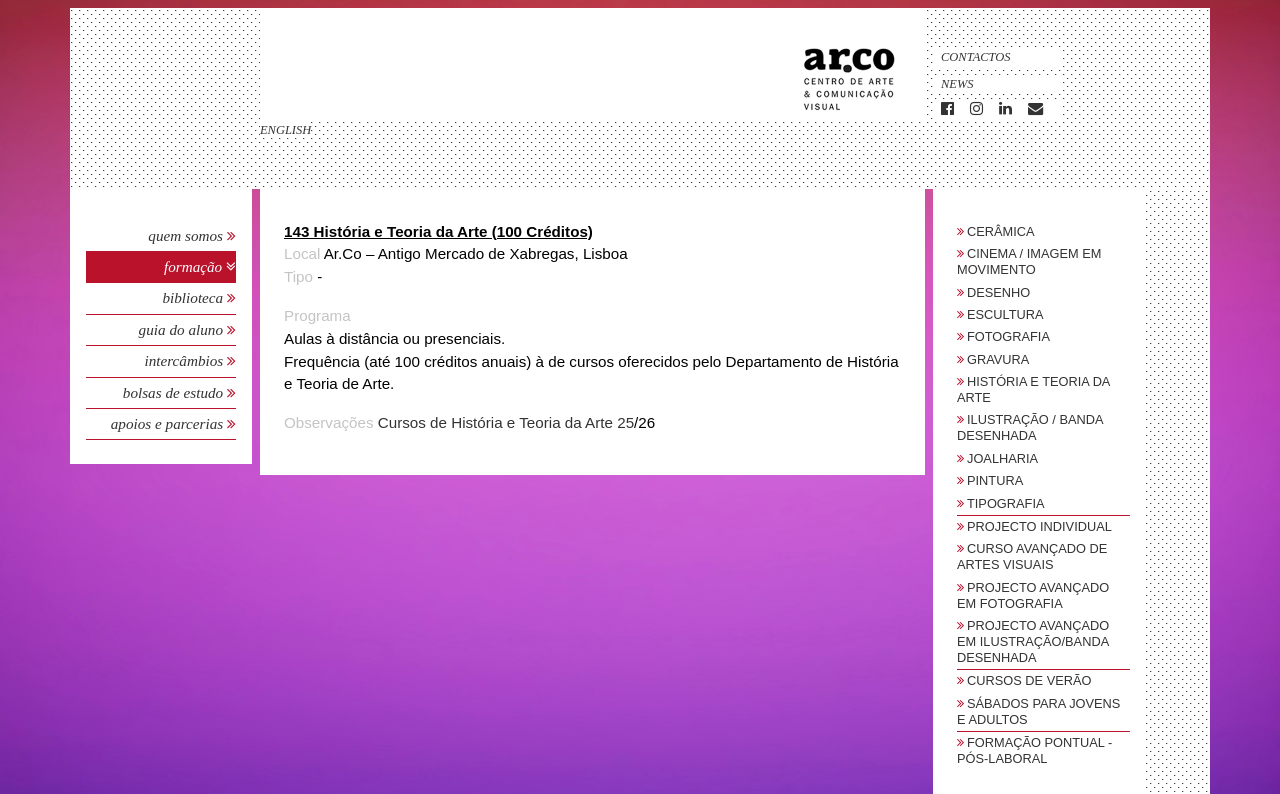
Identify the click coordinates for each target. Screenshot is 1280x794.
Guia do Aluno (181, 329)
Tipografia (1006, 503)
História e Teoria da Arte (1033, 389)
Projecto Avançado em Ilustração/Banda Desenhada (1033, 641)
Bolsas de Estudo (175, 392)
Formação (195, 266)
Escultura (1005, 314)
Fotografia (1008, 336)
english (285, 130)
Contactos (976, 57)
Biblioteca (194, 297)
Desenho (998, 292)
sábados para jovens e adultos (1038, 711)
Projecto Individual (1039, 526)
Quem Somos (185, 235)
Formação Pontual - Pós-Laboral (1034, 750)
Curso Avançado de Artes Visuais (1032, 556)
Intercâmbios (185, 360)
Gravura (998, 359)
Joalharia (1002, 458)
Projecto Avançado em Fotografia (1033, 595)
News (957, 84)
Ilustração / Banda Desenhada (1030, 427)
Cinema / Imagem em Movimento (1029, 261)
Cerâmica (1001, 231)
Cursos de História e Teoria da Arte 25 (506, 422)
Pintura (995, 480)
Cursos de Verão (1029, 680)
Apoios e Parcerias (169, 423)
